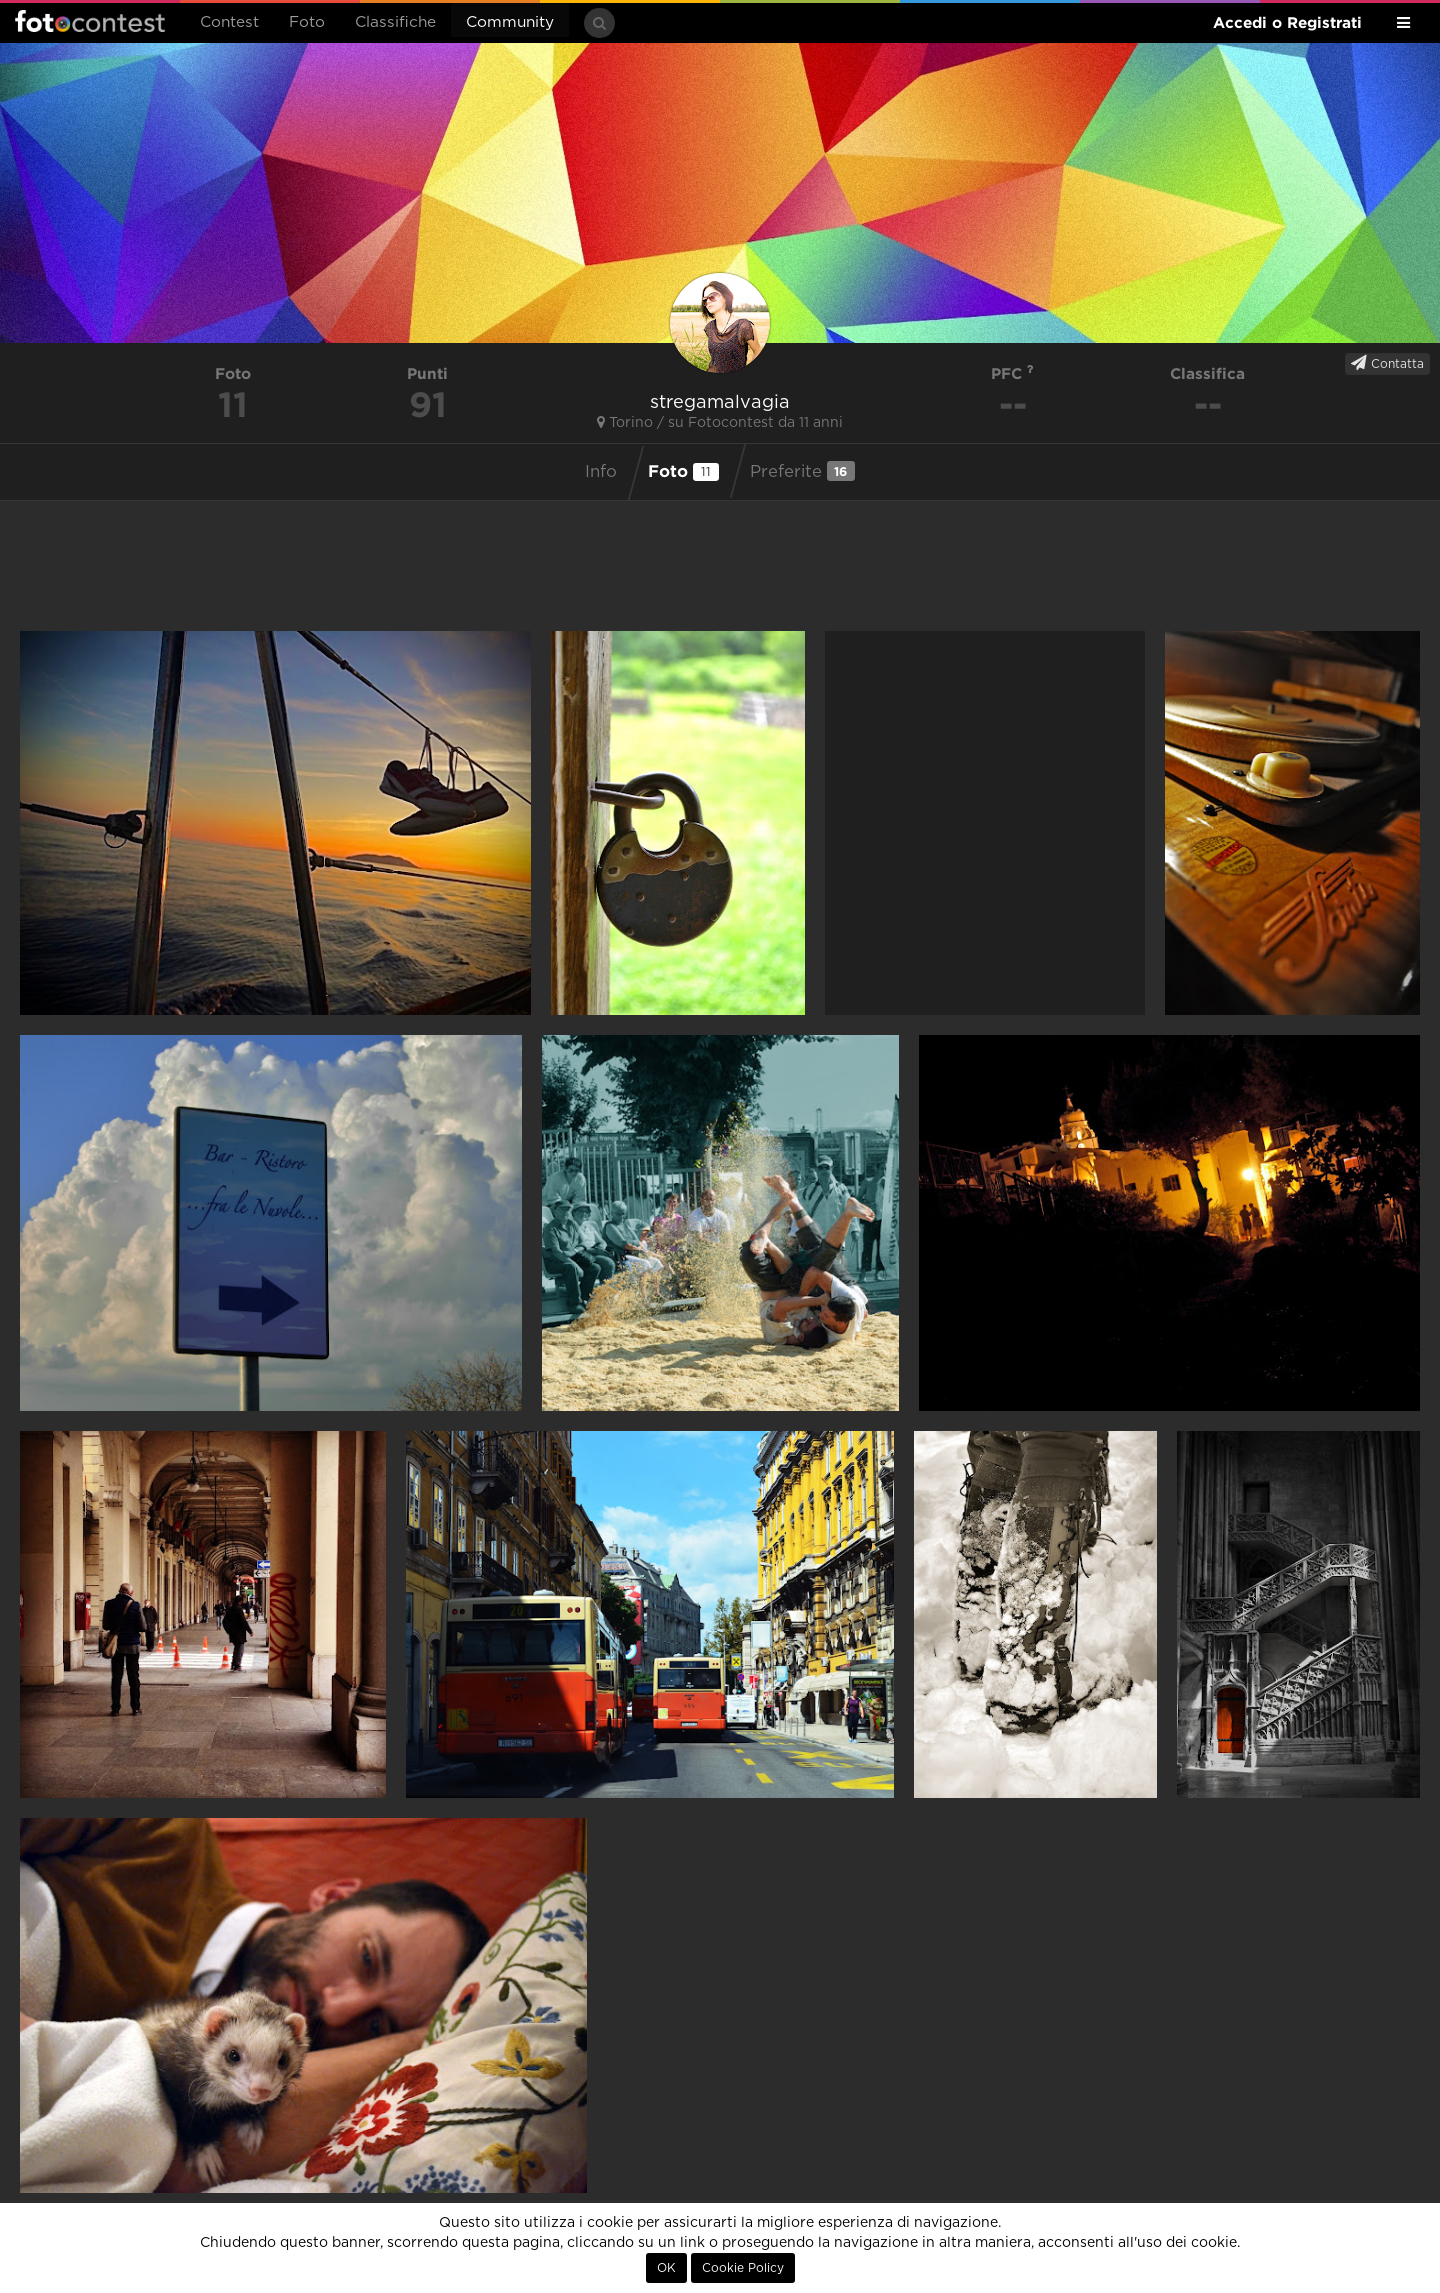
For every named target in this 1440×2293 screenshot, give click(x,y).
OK (666, 2268)
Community (510, 22)
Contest (229, 22)
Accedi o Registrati (1287, 22)
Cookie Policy (743, 2268)
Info (601, 472)
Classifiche (395, 22)
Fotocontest (90, 21)
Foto (307, 22)
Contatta (1387, 363)
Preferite (802, 471)
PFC (1012, 373)
